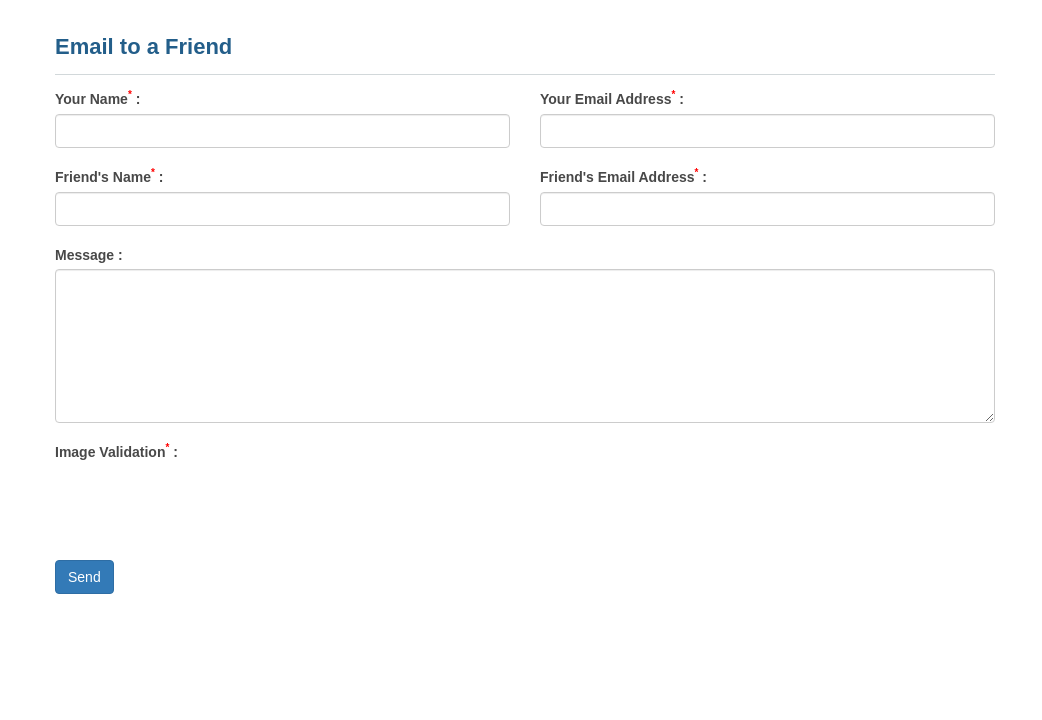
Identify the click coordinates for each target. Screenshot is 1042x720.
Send (84, 577)
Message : (89, 254)
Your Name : (97, 98)
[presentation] (207, 506)
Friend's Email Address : (623, 176)
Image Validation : (116, 451)
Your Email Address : (612, 98)
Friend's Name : (109, 176)
